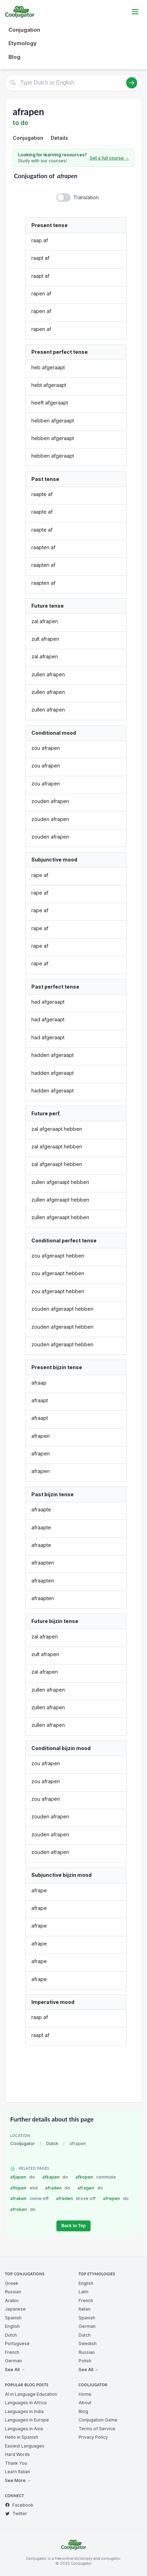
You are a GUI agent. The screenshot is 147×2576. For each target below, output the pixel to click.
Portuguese (17, 2343)
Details (59, 138)
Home (85, 2394)
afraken (29, 2198)
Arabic (12, 2300)
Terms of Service (97, 2428)
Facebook (19, 2505)
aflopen (24, 2187)
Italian (85, 2309)
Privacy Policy (93, 2437)
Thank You (16, 2463)
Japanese (15, 2309)
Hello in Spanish (21, 2437)
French (12, 2352)
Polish (85, 2360)
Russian (13, 2291)
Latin (83, 2291)
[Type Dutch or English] (73, 82)
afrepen (116, 2198)
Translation (86, 197)
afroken (23, 2209)
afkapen (55, 2177)
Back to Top (73, 2225)
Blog (14, 57)
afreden (76, 2198)
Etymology (22, 43)
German (13, 2360)
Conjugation (24, 29)
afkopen (95, 2177)
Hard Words (17, 2454)
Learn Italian (17, 2471)
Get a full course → (109, 158)
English (12, 2326)
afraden (58, 2187)
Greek (11, 2283)
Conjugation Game (98, 2420)
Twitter (16, 2513)
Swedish (88, 2343)
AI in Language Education (31, 2394)
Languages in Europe (27, 2420)
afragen (90, 2187)
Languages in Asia (24, 2428)
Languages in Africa (26, 2402)
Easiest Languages (24, 2446)
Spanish (13, 2317)
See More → (18, 2480)
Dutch (52, 2143)
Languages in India (24, 2411)
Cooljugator (22, 2143)
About (85, 2402)
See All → (15, 2369)
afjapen (22, 2177)
